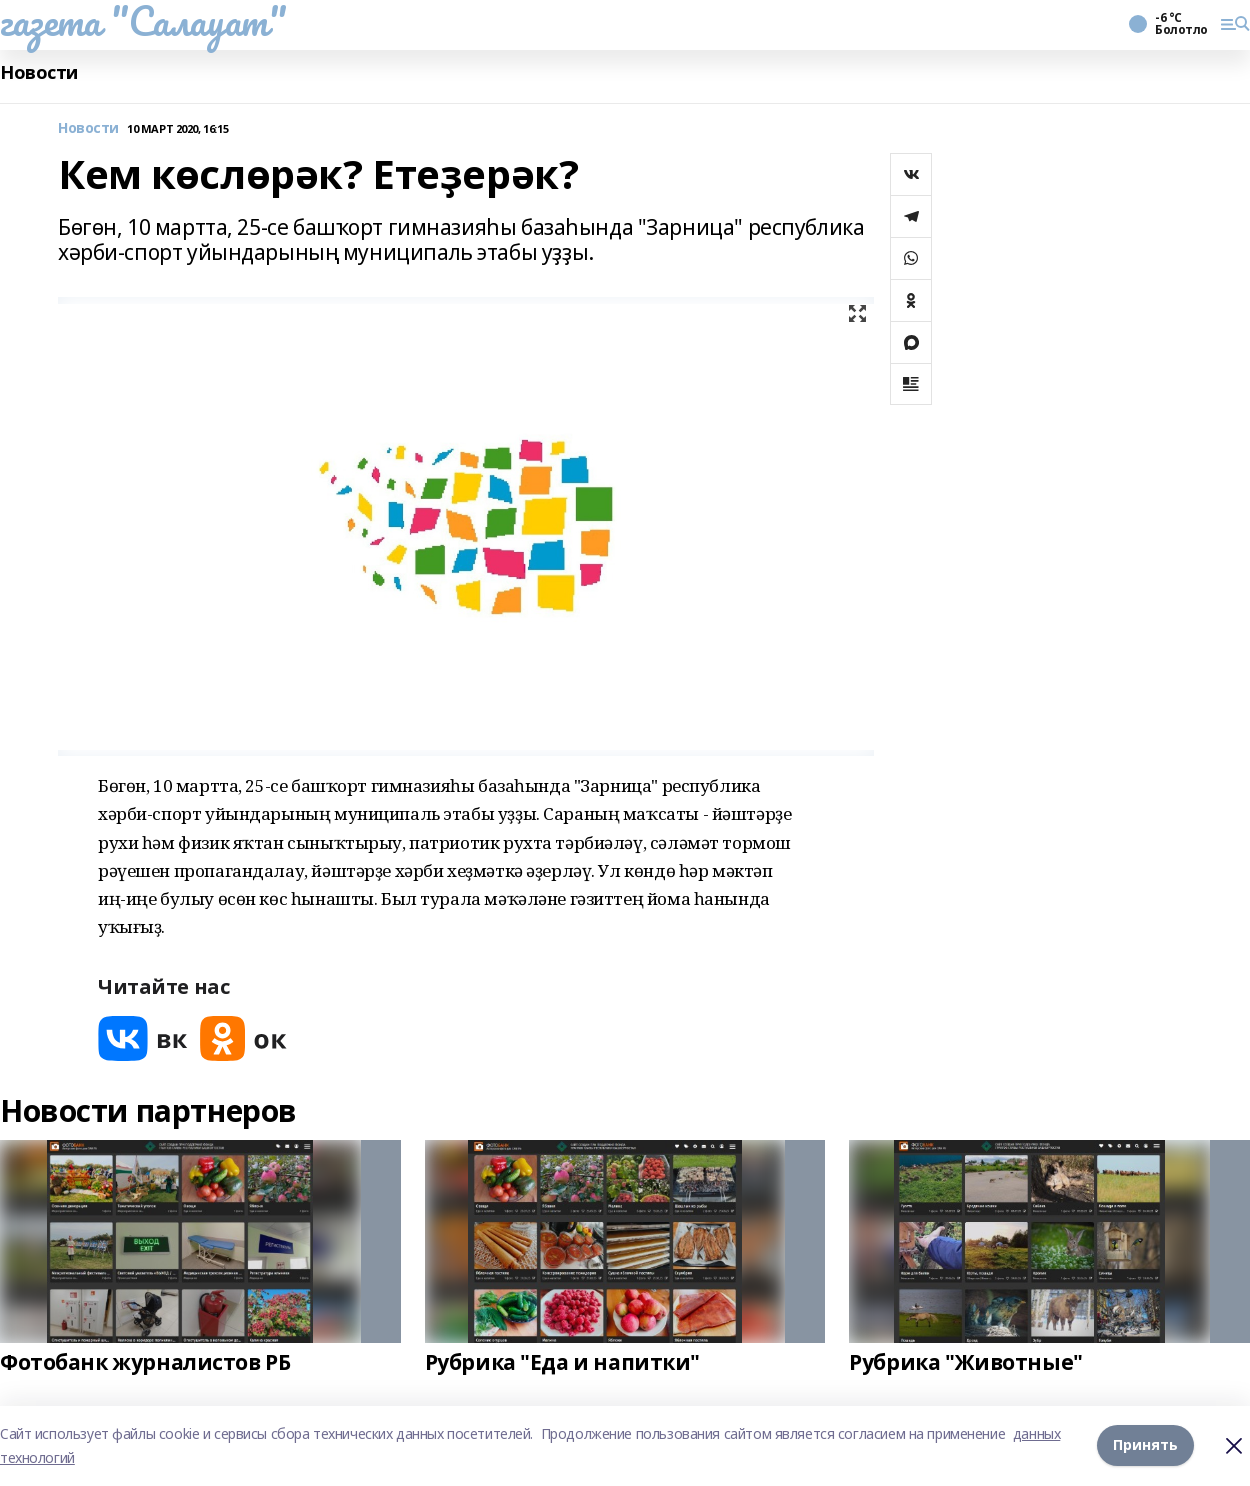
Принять (1145, 1445)
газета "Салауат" (143, 21)
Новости (39, 72)
